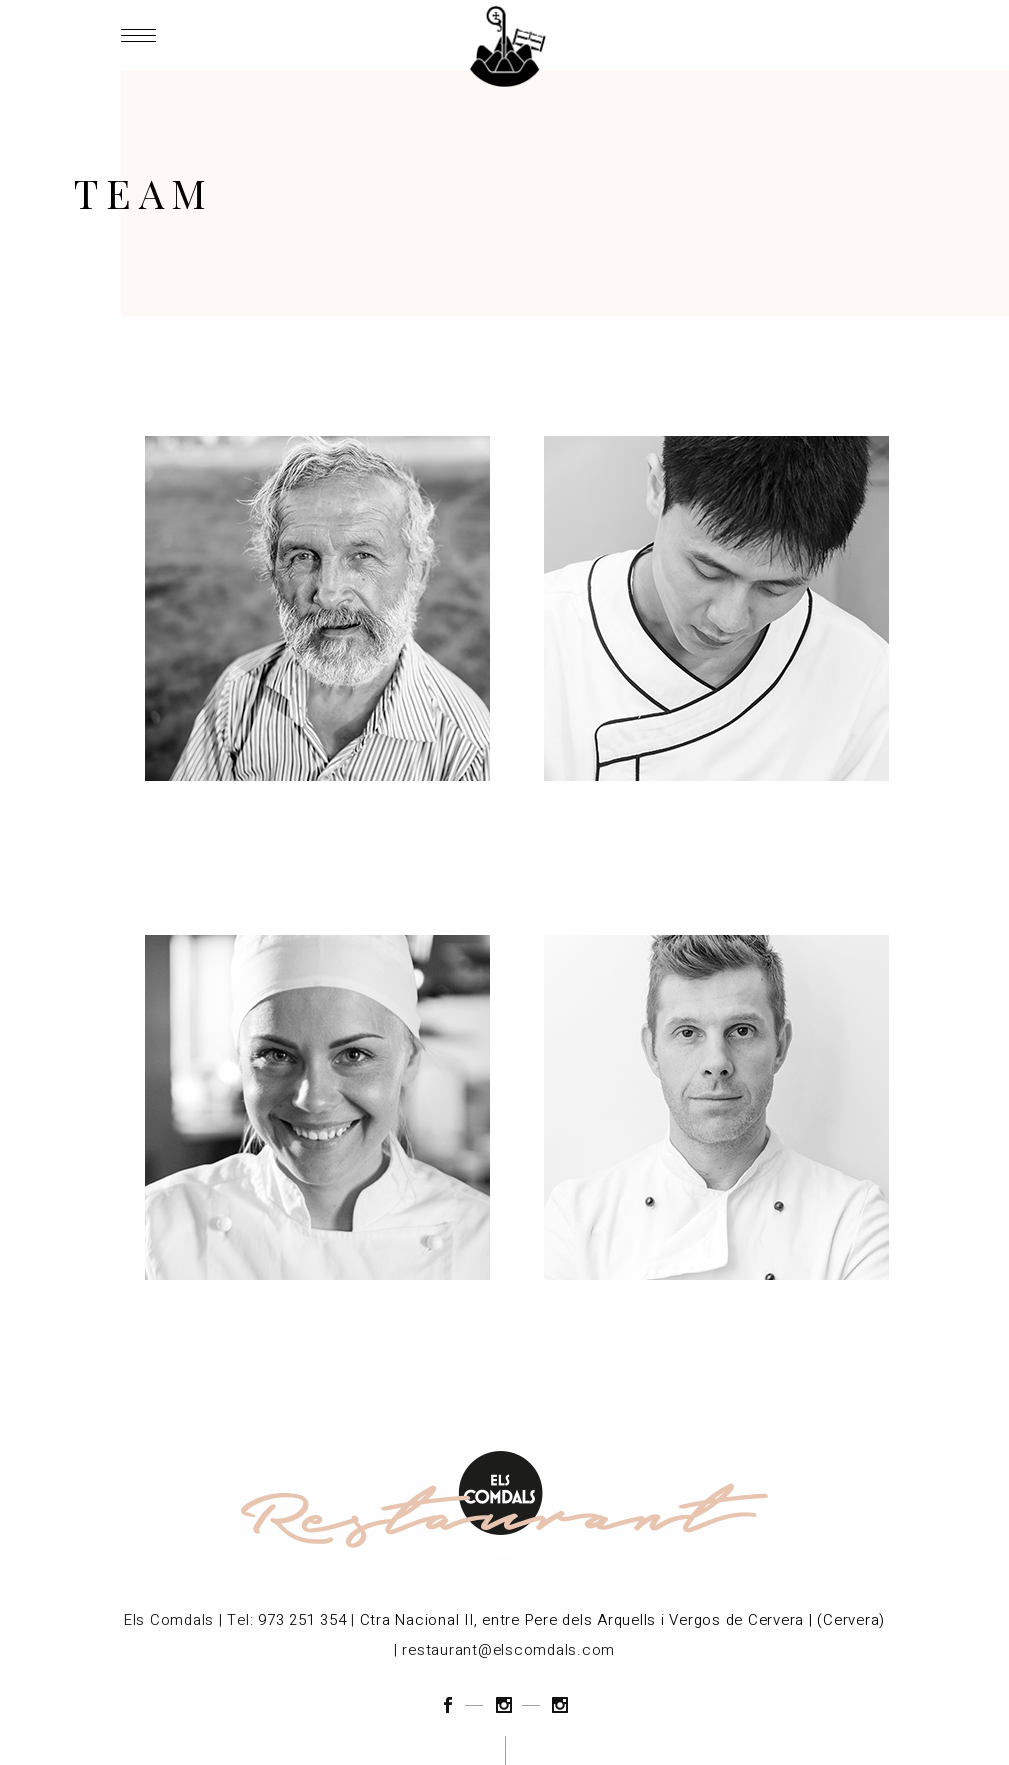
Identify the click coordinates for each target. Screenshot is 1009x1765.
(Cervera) (851, 1620)
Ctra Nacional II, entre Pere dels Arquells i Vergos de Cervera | (586, 1620)
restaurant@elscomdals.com (508, 1650)
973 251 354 (302, 1620)
